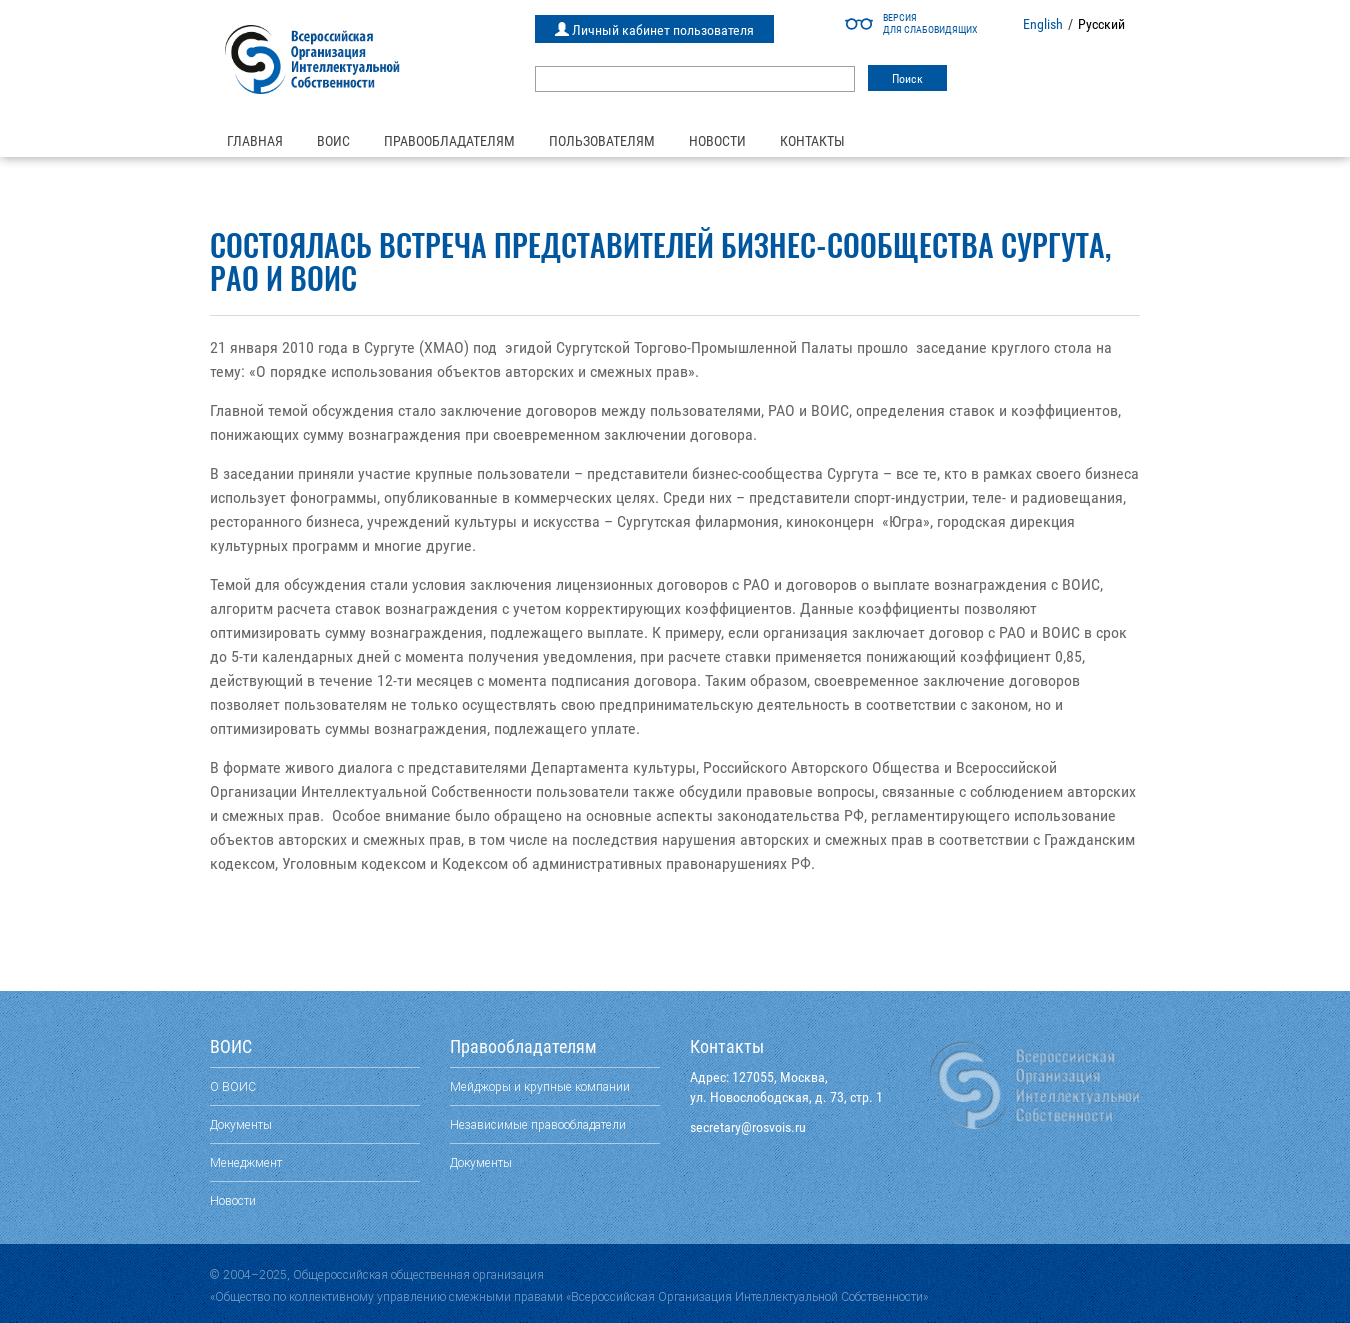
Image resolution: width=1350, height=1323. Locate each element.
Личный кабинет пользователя (654, 30)
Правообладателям (449, 141)
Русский (1101, 24)
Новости (717, 141)
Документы (241, 1124)
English (1043, 24)
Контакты (812, 141)
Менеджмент (246, 1162)
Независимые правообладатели (538, 1124)
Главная (255, 141)
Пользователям (602, 141)
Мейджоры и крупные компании (540, 1086)
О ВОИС (233, 1086)
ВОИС (333, 141)
